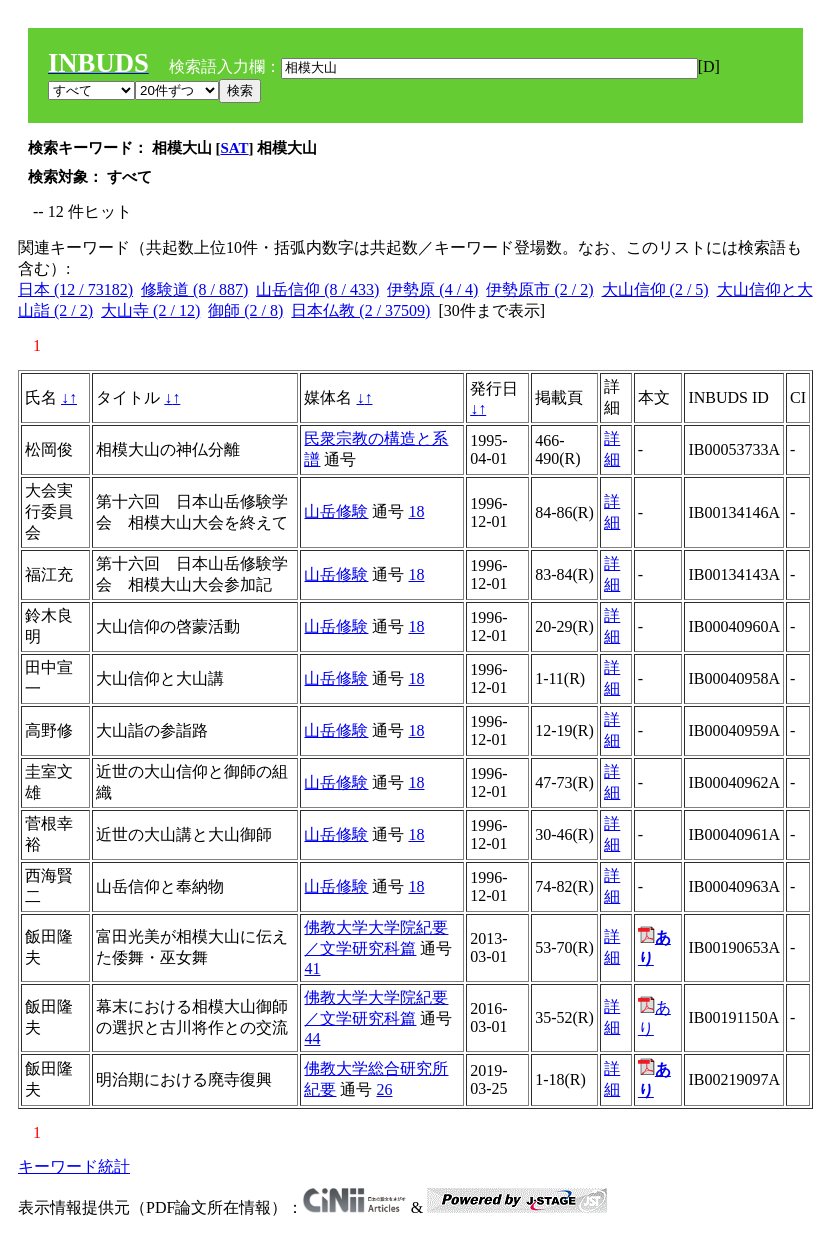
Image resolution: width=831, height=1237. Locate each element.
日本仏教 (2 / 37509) (360, 310)
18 (416, 511)
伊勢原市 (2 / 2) (539, 289)
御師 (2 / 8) (245, 310)
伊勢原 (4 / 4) (432, 289)
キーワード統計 (74, 1166)
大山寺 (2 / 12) (150, 310)
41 (312, 968)
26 (384, 1089)
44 (312, 1038)
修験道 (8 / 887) (194, 289)
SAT (235, 148)
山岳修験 (336, 511)
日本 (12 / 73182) (75, 289)
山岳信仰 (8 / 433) (317, 289)
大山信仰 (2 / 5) (655, 289)
